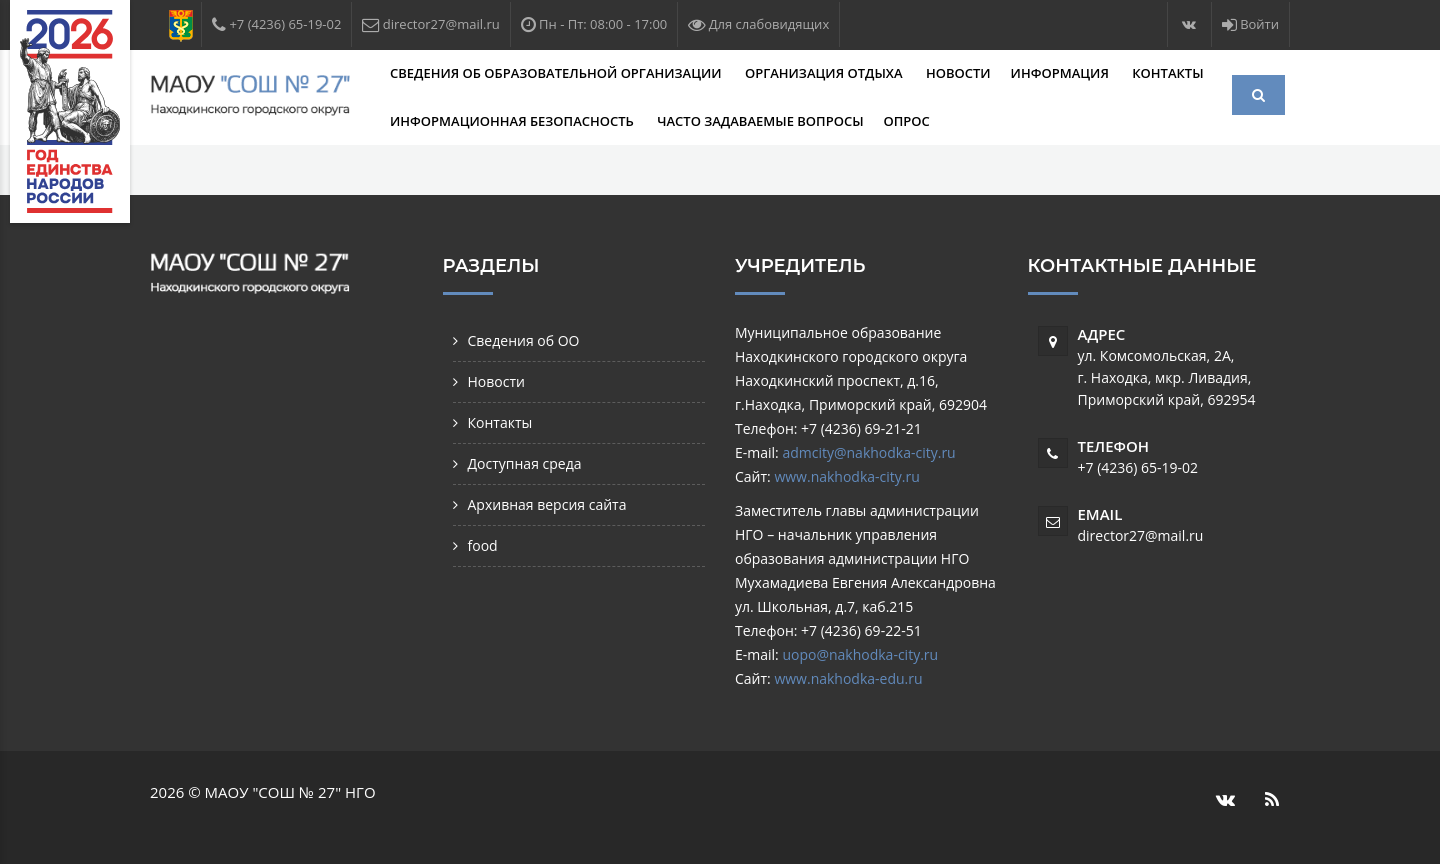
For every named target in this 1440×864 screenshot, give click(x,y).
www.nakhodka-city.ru (846, 476)
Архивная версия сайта (547, 504)
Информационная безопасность (513, 121)
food (483, 545)
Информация (1062, 73)
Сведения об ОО (524, 340)
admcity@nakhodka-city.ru (868, 452)
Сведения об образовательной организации (557, 73)
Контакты (1167, 73)
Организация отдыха (825, 73)
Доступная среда (525, 463)
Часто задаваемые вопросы (760, 121)
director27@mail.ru (1141, 535)
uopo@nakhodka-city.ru (860, 654)
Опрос (907, 121)
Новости (958, 73)
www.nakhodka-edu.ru (848, 678)
